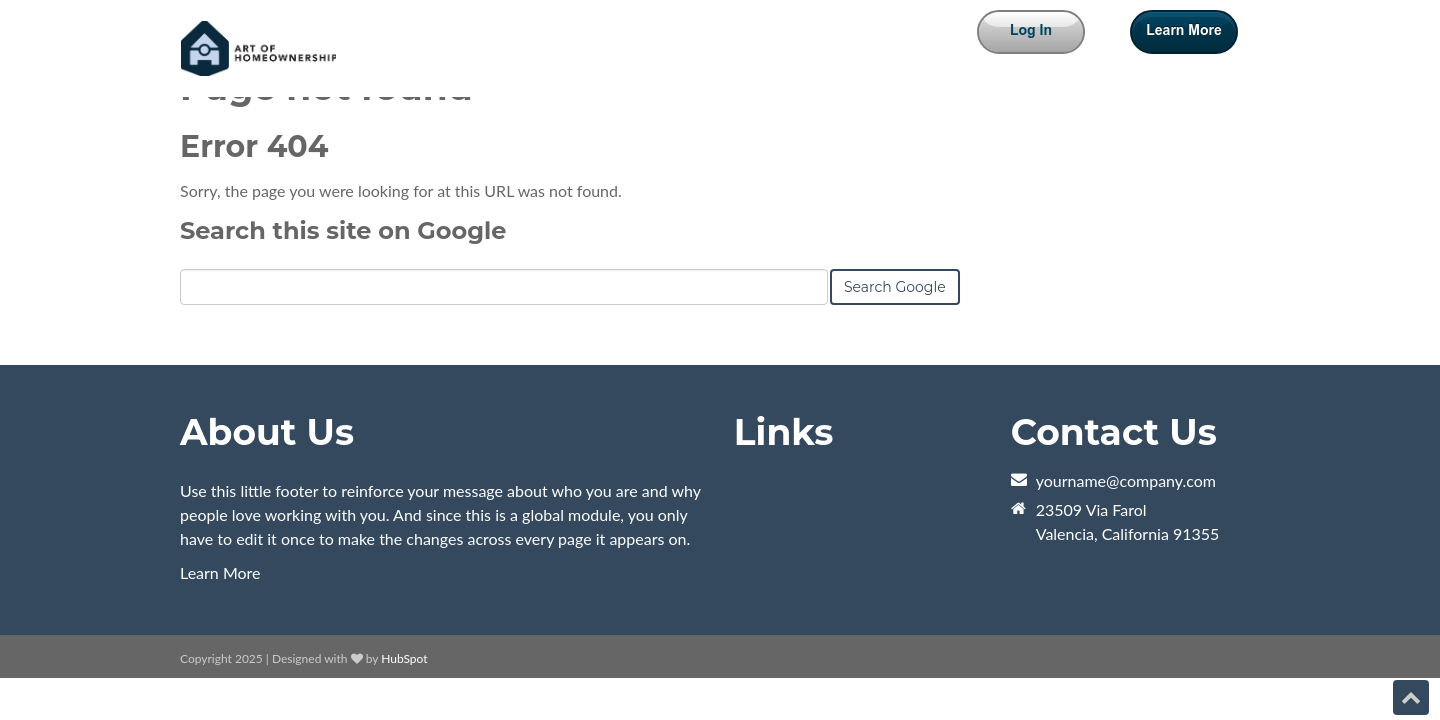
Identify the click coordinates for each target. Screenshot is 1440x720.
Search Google (895, 287)
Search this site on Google (343, 230)
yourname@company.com (1126, 480)
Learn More (220, 572)
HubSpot (404, 658)
